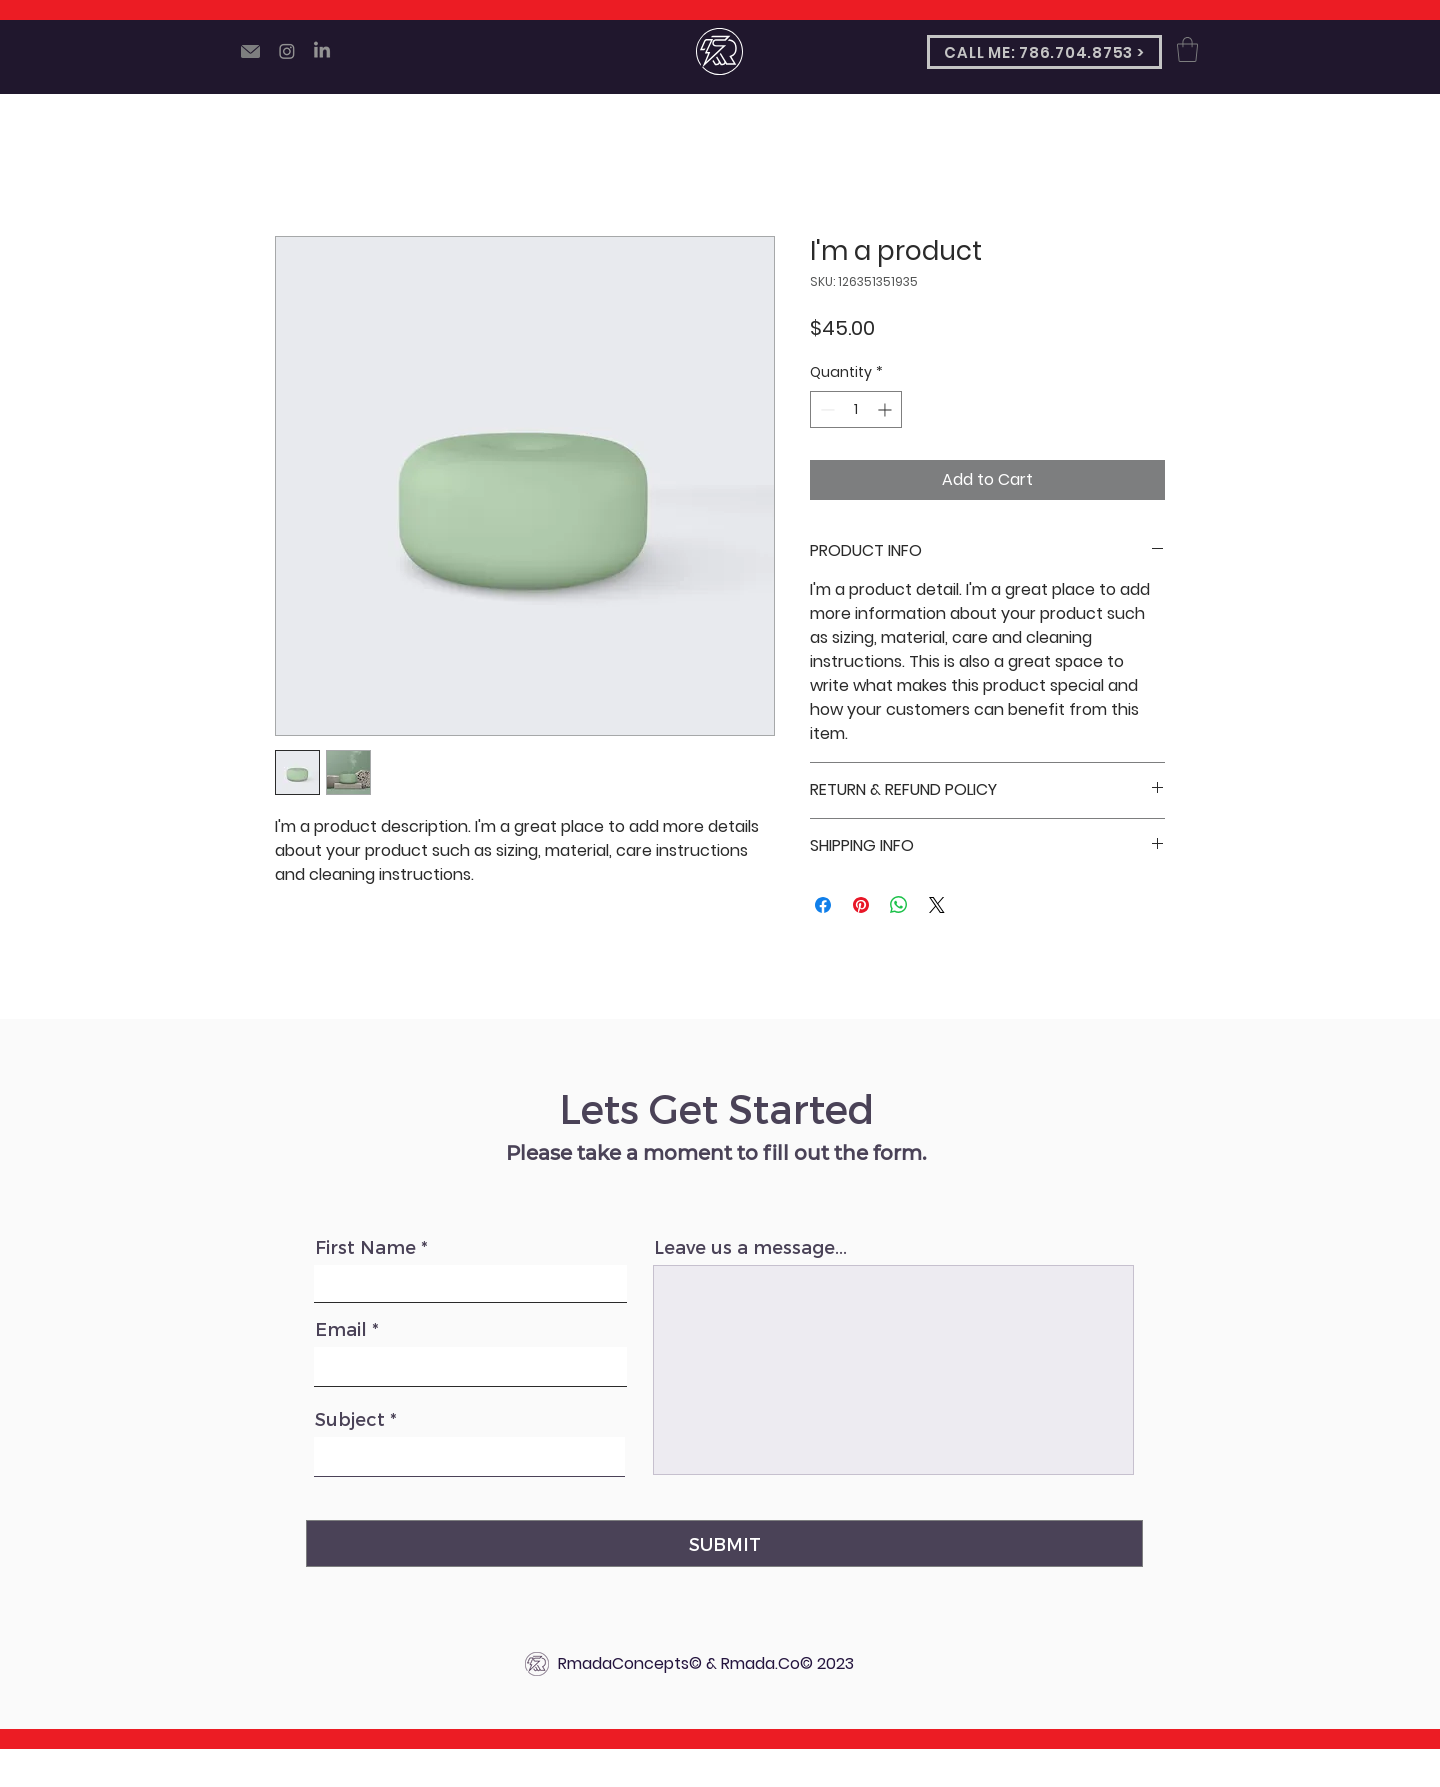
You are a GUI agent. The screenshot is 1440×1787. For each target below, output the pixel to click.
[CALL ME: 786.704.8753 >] (1044, 52)
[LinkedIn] (322, 51)
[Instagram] (287, 51)
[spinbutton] (856, 409)
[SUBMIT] (724, 1543)
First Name (365, 1247)
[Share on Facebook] (823, 905)
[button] (1187, 49)
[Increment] (886, 409)
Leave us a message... (750, 1247)
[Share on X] (937, 905)
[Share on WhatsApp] (899, 905)
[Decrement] (825, 409)
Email (341, 1329)
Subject (350, 1419)
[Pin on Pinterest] (861, 905)
